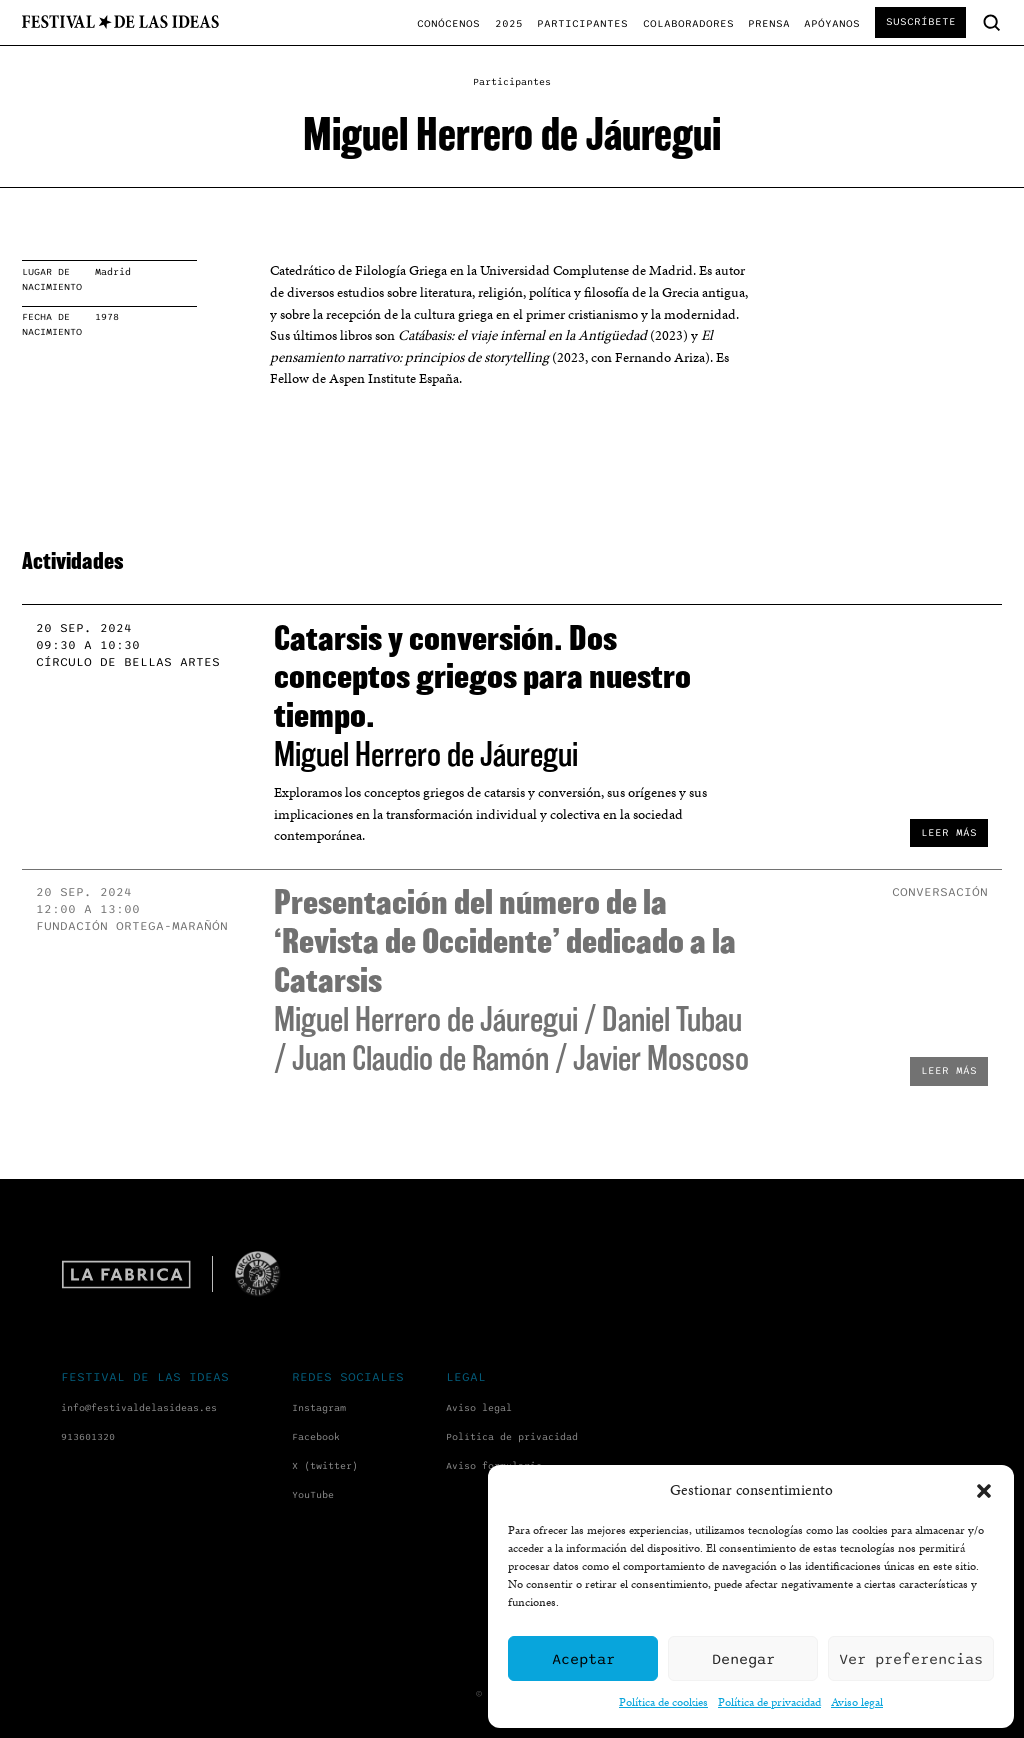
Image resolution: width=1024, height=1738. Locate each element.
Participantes (582, 23)
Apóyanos (832, 23)
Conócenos (448, 23)
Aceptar (583, 1659)
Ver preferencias (911, 1659)
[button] (984, 1491)
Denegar (743, 1659)
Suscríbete (921, 21)
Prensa (769, 23)
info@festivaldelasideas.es (139, 1408)
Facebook (316, 1437)
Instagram (319, 1408)
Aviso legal (857, 1701)
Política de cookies (663, 1701)
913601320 (88, 1437)
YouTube (313, 1495)
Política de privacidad (769, 1701)
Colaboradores (688, 23)
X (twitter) (325, 1466)
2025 (509, 23)
